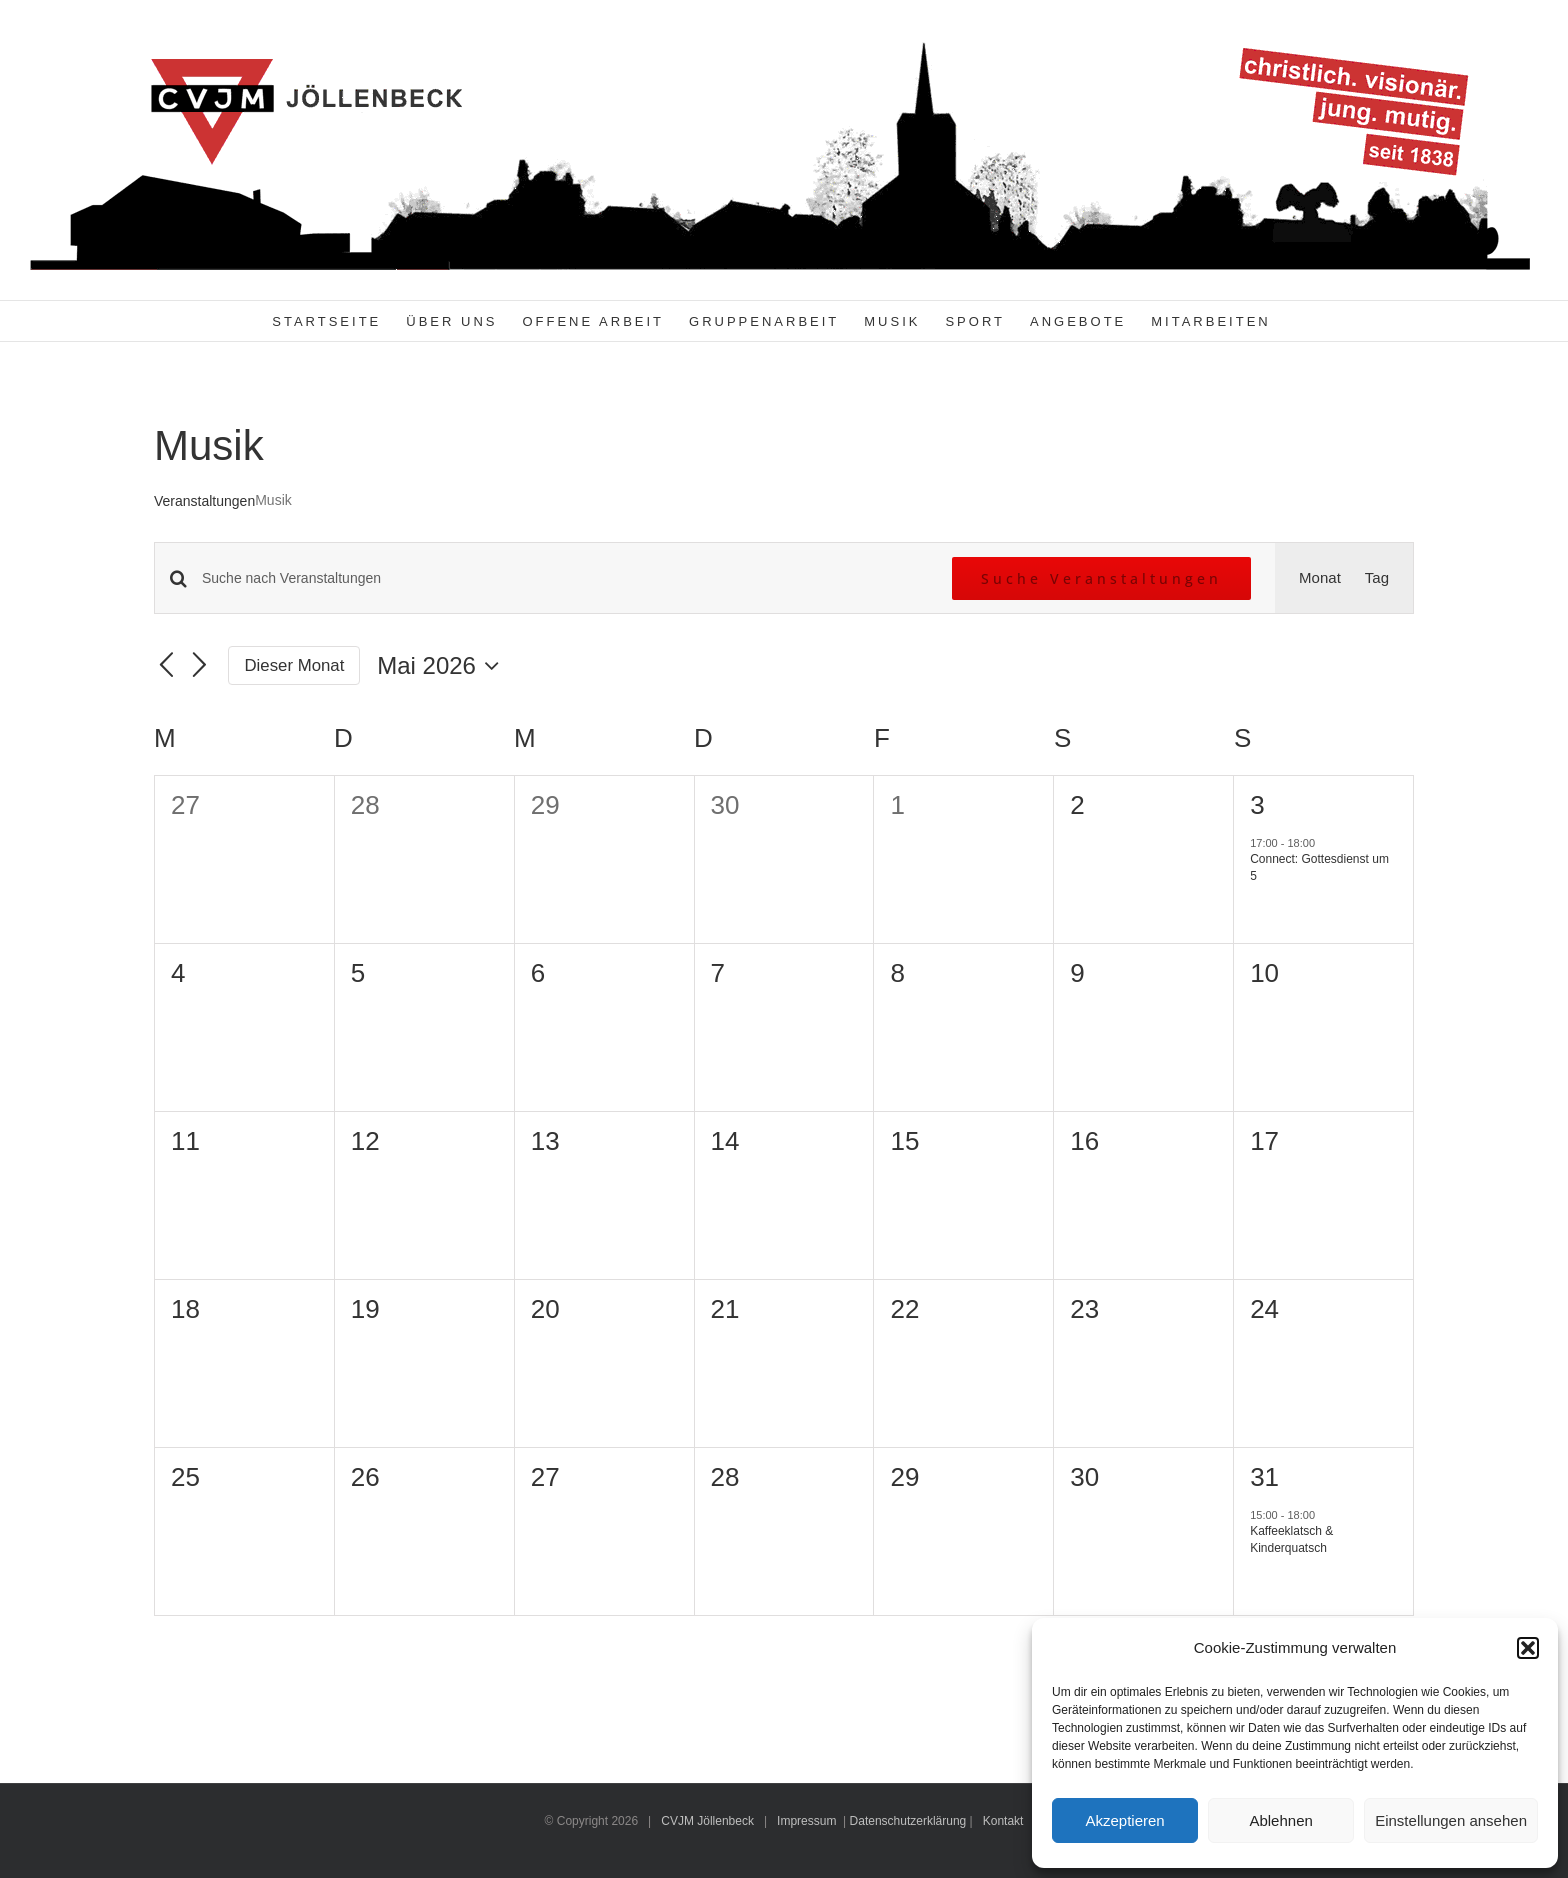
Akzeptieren (1124, 1820)
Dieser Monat (295, 665)
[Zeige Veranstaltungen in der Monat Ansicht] (1320, 578)
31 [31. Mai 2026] (1264, 1477)
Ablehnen (1280, 1820)
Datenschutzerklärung (908, 1821)
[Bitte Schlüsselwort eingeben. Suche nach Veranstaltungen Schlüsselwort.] (565, 578)
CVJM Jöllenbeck (707, 1821)
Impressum (806, 1821)
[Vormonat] (166, 666)
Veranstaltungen (204, 501)
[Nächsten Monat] (200, 666)
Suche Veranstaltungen (1101, 578)
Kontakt (1003, 1821)
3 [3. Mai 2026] (1257, 805)
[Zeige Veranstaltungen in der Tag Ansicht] (1377, 578)
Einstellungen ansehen (1451, 1820)
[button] (1528, 1648)
